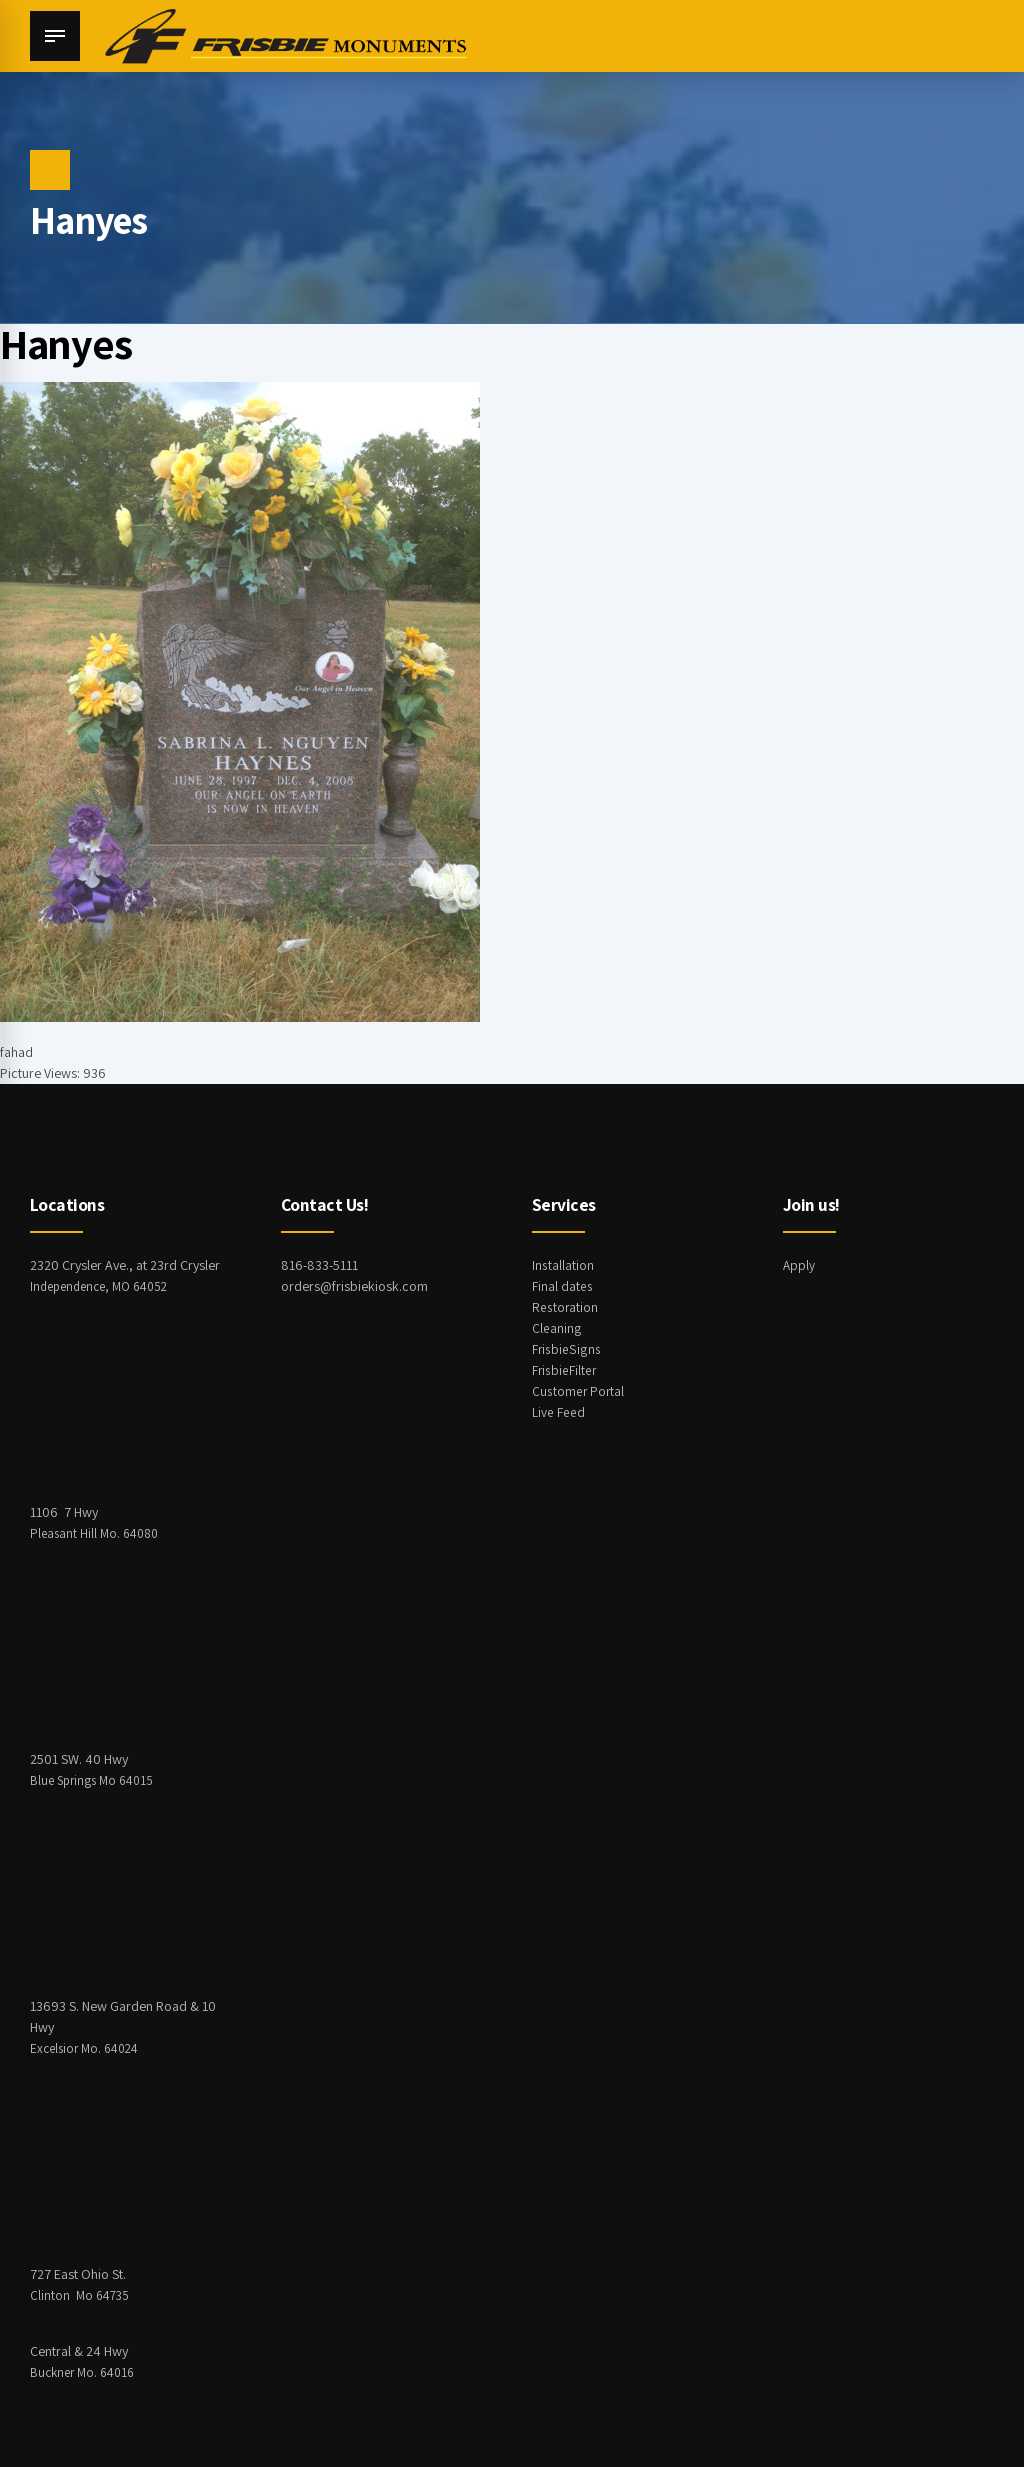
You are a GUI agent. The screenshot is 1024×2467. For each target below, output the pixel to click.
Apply (799, 1265)
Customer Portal (579, 1391)
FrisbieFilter (565, 1370)
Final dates (562, 1286)
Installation (563, 1265)
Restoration (565, 1307)
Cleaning (556, 1328)
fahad (16, 1052)
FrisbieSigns (566, 1349)
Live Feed (558, 1412)
